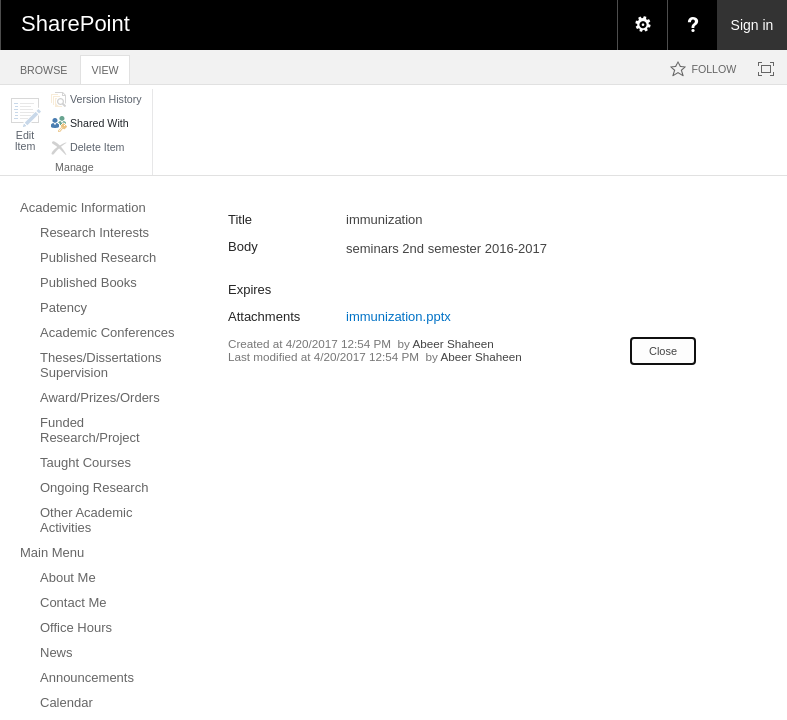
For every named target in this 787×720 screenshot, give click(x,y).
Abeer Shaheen (453, 343)
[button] (25, 124)
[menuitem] (642, 25)
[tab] (43, 66)
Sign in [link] (752, 25)
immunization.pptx (398, 316)
